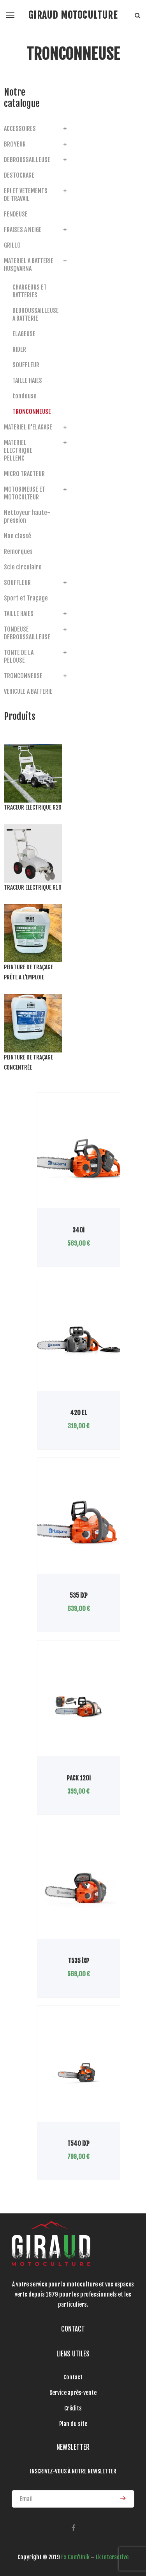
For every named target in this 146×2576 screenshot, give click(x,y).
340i (78, 1230)
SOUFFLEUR (25, 365)
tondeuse (24, 396)
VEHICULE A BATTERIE (28, 691)
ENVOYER (122, 2498)
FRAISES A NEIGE (23, 230)
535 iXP (79, 1595)
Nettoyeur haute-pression (27, 516)
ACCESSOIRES (20, 129)
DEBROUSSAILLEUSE (27, 160)
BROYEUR (15, 144)
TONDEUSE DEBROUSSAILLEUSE (27, 633)
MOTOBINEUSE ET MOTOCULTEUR (24, 493)
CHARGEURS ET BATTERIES (29, 291)
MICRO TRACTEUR (24, 474)
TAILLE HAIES (27, 380)
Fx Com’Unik (75, 2557)
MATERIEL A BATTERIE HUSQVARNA (28, 264)
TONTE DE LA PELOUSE (18, 656)
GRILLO (12, 245)
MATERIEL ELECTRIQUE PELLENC (18, 450)
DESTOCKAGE (19, 175)
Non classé (17, 536)
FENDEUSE (16, 214)
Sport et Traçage (26, 598)
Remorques (18, 551)
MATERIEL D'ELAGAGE (28, 427)
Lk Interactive (112, 2557)
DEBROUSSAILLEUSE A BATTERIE (33, 314)
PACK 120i (79, 1778)
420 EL (78, 1413)
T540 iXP (78, 2143)
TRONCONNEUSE (31, 411)
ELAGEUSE (23, 334)
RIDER (19, 349)
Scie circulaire (23, 567)
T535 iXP (78, 1961)
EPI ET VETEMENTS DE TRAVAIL (25, 194)
